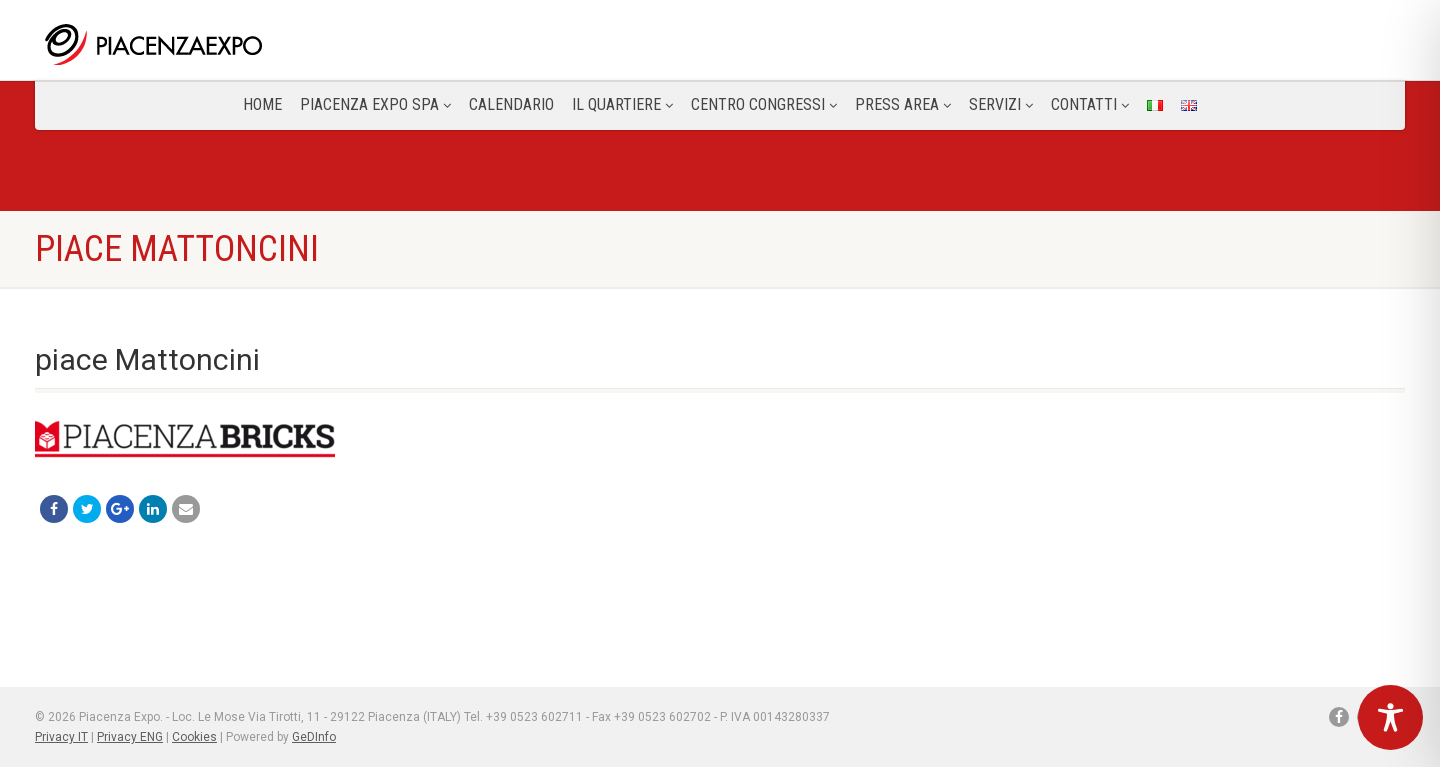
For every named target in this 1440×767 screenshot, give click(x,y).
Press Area (903, 104)
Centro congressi (764, 104)
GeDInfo (314, 737)
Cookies (194, 737)
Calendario (511, 104)
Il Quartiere (622, 104)
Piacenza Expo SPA (375, 104)
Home (262, 104)
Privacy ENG (130, 737)
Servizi (1001, 104)
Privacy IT (61, 737)
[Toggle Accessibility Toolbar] (1390, 717)
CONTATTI (1090, 104)
